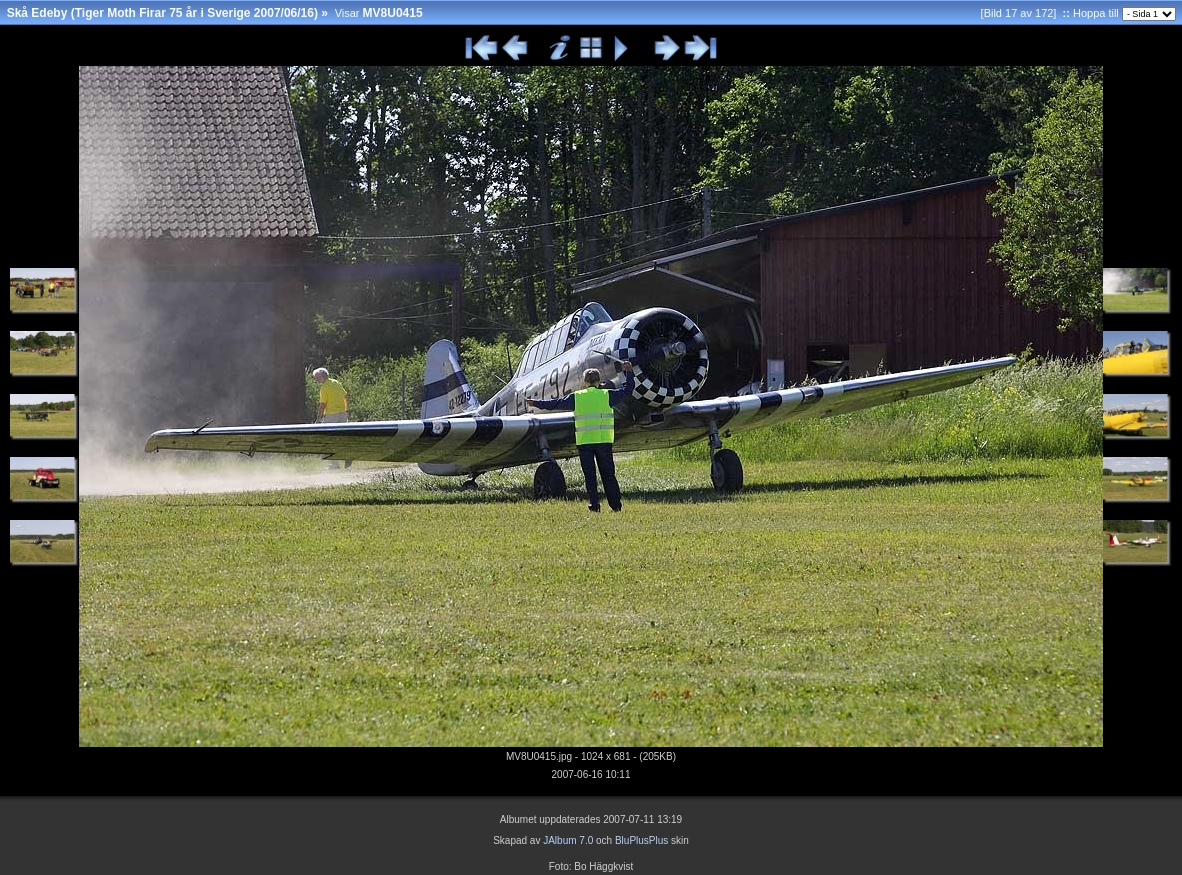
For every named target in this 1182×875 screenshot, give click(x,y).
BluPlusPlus (641, 840)
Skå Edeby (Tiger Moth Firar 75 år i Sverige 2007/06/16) (162, 13)
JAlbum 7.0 (568, 840)
